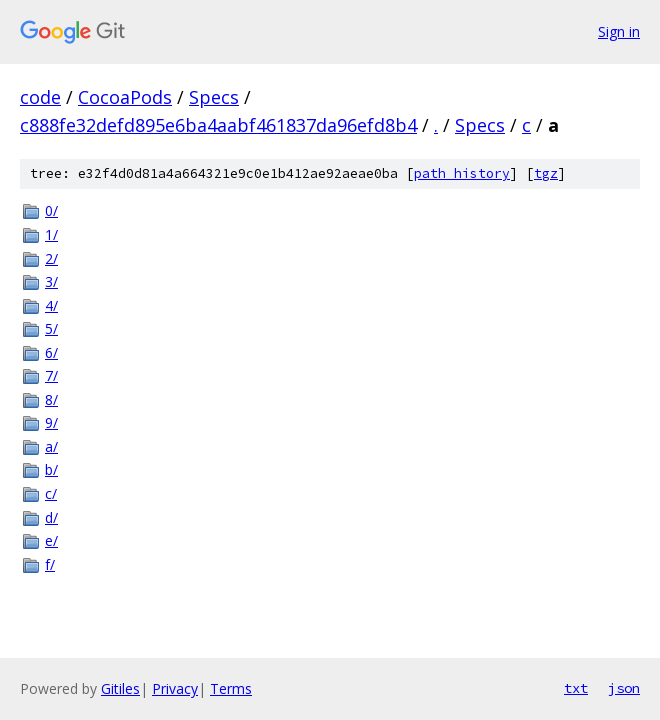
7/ (51, 375)
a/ (51, 446)
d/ (51, 517)
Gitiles (120, 688)
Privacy (175, 688)
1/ (51, 234)
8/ (51, 399)
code (40, 97)
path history (462, 173)
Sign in (619, 31)
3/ (51, 281)
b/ (51, 469)
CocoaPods (125, 97)
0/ (51, 210)
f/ (50, 564)
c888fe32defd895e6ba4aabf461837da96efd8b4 (218, 125)
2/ (51, 258)
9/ (51, 422)
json (624, 688)
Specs (214, 97)
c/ (51, 493)
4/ (51, 305)
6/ (51, 352)
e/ (51, 540)
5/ (51, 328)
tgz (546, 173)
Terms (231, 688)
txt (576, 688)
